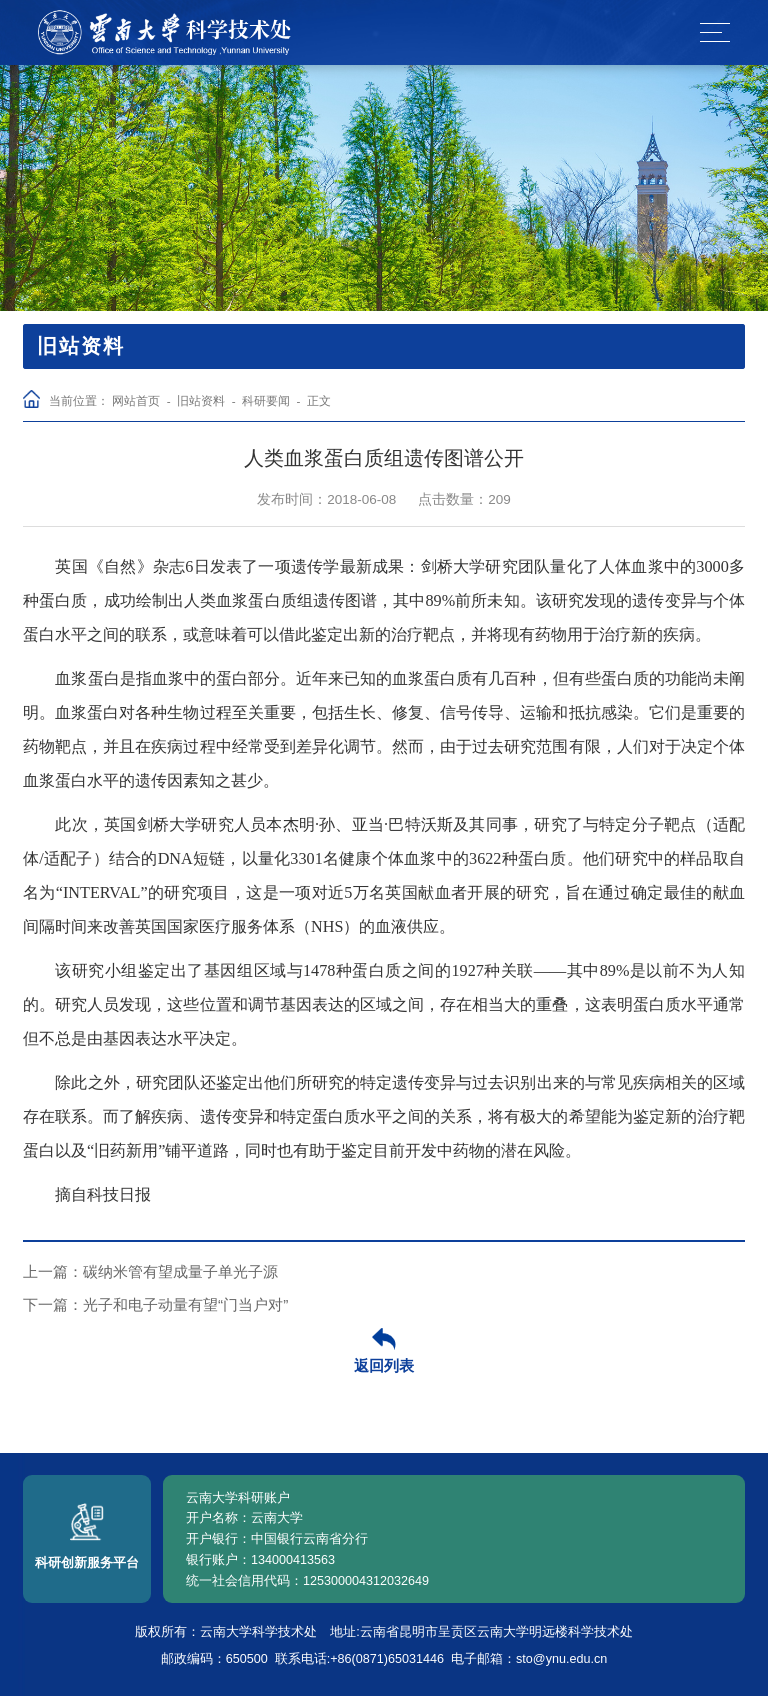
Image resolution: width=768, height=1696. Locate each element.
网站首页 (136, 400)
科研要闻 (266, 400)
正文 (319, 400)
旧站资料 (201, 400)
